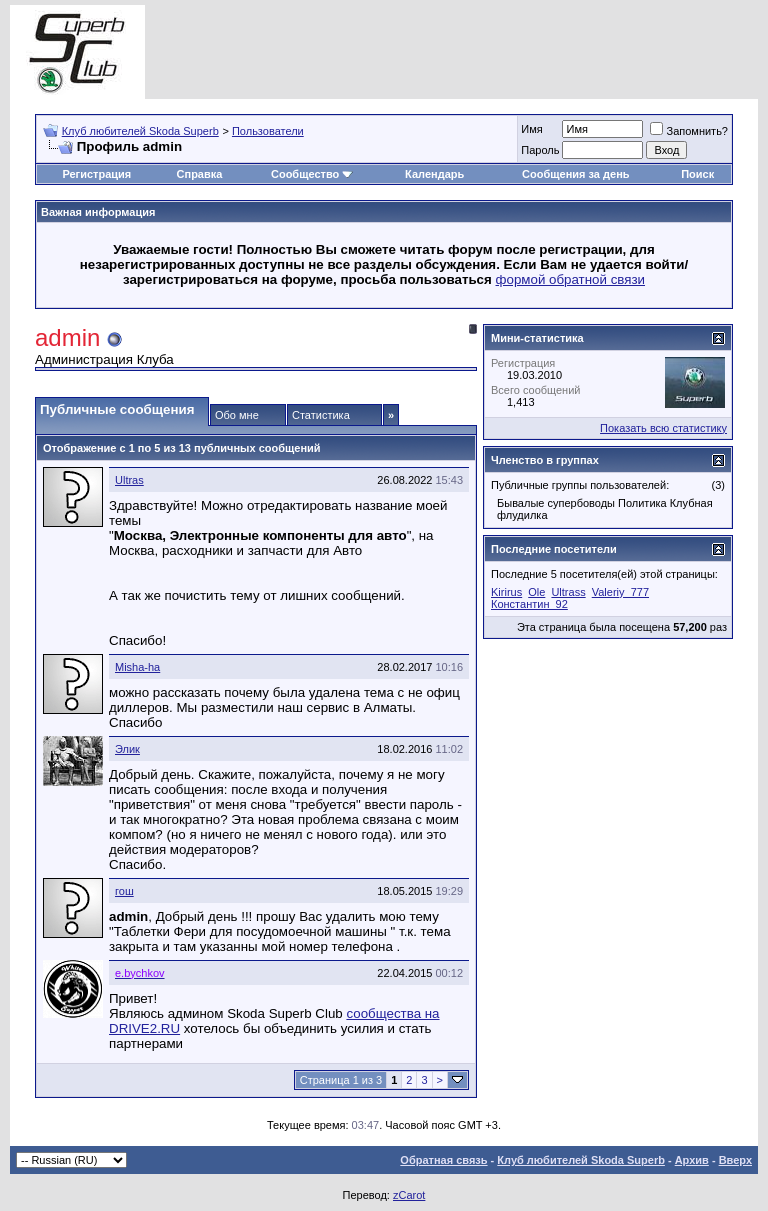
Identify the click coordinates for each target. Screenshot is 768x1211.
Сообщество (312, 174)
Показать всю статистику (663, 428)
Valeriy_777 (620, 592)
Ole (536, 592)
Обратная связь (443, 1160)
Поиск (697, 174)
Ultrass (568, 592)
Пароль (540, 150)
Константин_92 (529, 604)
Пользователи (268, 131)
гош (124, 891)
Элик (127, 749)
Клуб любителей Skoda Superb (140, 131)
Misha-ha (137, 667)
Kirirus (506, 592)
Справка (200, 174)
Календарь (434, 174)
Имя (531, 129)
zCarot (409, 1195)
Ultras (129, 480)
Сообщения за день (575, 174)
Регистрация (96, 174)
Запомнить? (689, 131)
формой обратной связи (571, 279)
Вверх (735, 1160)
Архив (692, 1160)
